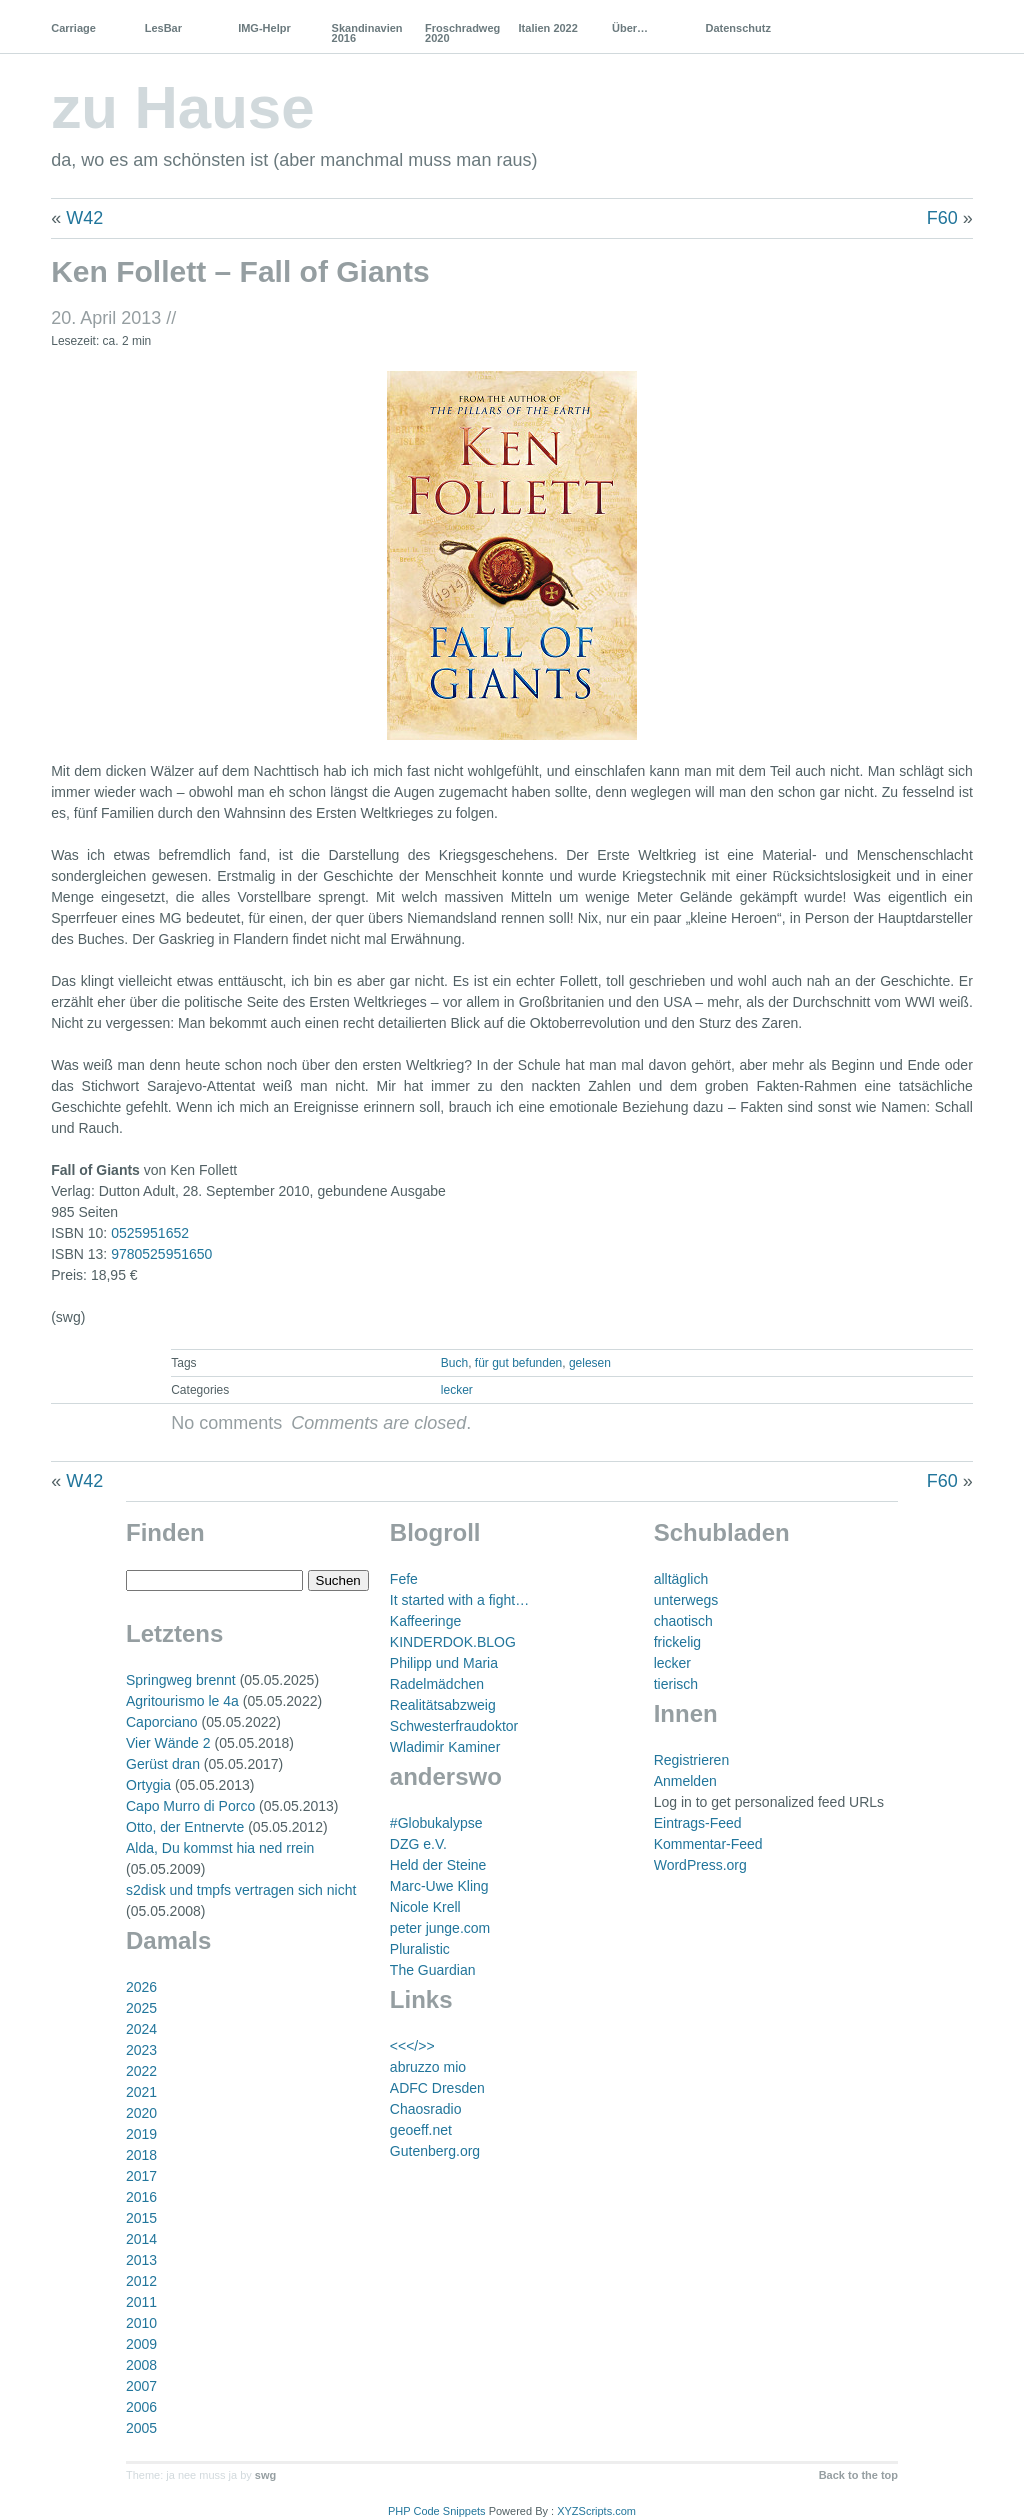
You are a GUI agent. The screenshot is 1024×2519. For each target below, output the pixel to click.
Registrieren (691, 1760)
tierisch (676, 1684)
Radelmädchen (437, 1684)
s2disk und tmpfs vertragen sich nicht (241, 1890)
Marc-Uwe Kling (439, 1886)
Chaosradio (426, 2109)
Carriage (73, 28)
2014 (141, 2239)
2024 (141, 2029)
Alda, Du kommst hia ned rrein (220, 1848)
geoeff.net (421, 2130)
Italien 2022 (548, 28)
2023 (141, 2050)
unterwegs (686, 1600)
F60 (942, 218)
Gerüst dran (163, 1764)
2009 (141, 2344)
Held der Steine (438, 1865)
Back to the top (858, 2475)
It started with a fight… (459, 1600)
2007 (141, 2386)
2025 (141, 2008)
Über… (630, 28)
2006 (141, 2407)
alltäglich (681, 1579)
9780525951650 (161, 1254)
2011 (141, 2302)
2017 (141, 2176)
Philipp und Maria (444, 1663)
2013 (141, 2260)
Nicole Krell (425, 1907)
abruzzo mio (428, 2067)
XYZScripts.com (596, 2511)
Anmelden (685, 1781)
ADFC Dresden (437, 2088)
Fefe (404, 1579)
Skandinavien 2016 (367, 33)
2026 (141, 1987)
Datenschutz (737, 28)
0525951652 (150, 1233)
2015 (141, 2218)
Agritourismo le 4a (182, 1701)
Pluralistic (420, 1949)
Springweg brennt (181, 1680)
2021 (141, 2092)
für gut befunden (518, 1363)
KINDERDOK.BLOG (453, 1642)
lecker (457, 1390)
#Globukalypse (436, 1823)
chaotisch (683, 1621)
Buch (454, 1363)
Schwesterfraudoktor (454, 1726)
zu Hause (182, 107)
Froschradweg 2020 (462, 33)
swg (265, 2475)
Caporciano (162, 1722)
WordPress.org (700, 1865)
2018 (141, 2155)
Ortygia (148, 1785)
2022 (141, 2071)
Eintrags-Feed (698, 1823)
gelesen (590, 1363)
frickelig (677, 1642)
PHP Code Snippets (437, 2511)
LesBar (163, 28)
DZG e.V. (418, 1844)
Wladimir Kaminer (445, 1747)
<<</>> (412, 2046)
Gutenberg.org (435, 2151)
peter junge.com (440, 1928)
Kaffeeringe (425, 1621)
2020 (141, 2113)
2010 (141, 2323)
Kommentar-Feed (708, 1844)
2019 (141, 2134)
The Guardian (433, 1970)
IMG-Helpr (264, 28)
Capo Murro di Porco (190, 1806)
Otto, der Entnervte (185, 1827)
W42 (84, 218)
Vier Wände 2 (168, 1743)
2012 (141, 2281)
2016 (141, 2197)
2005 (141, 2428)
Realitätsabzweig (443, 1705)
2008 (141, 2365)
